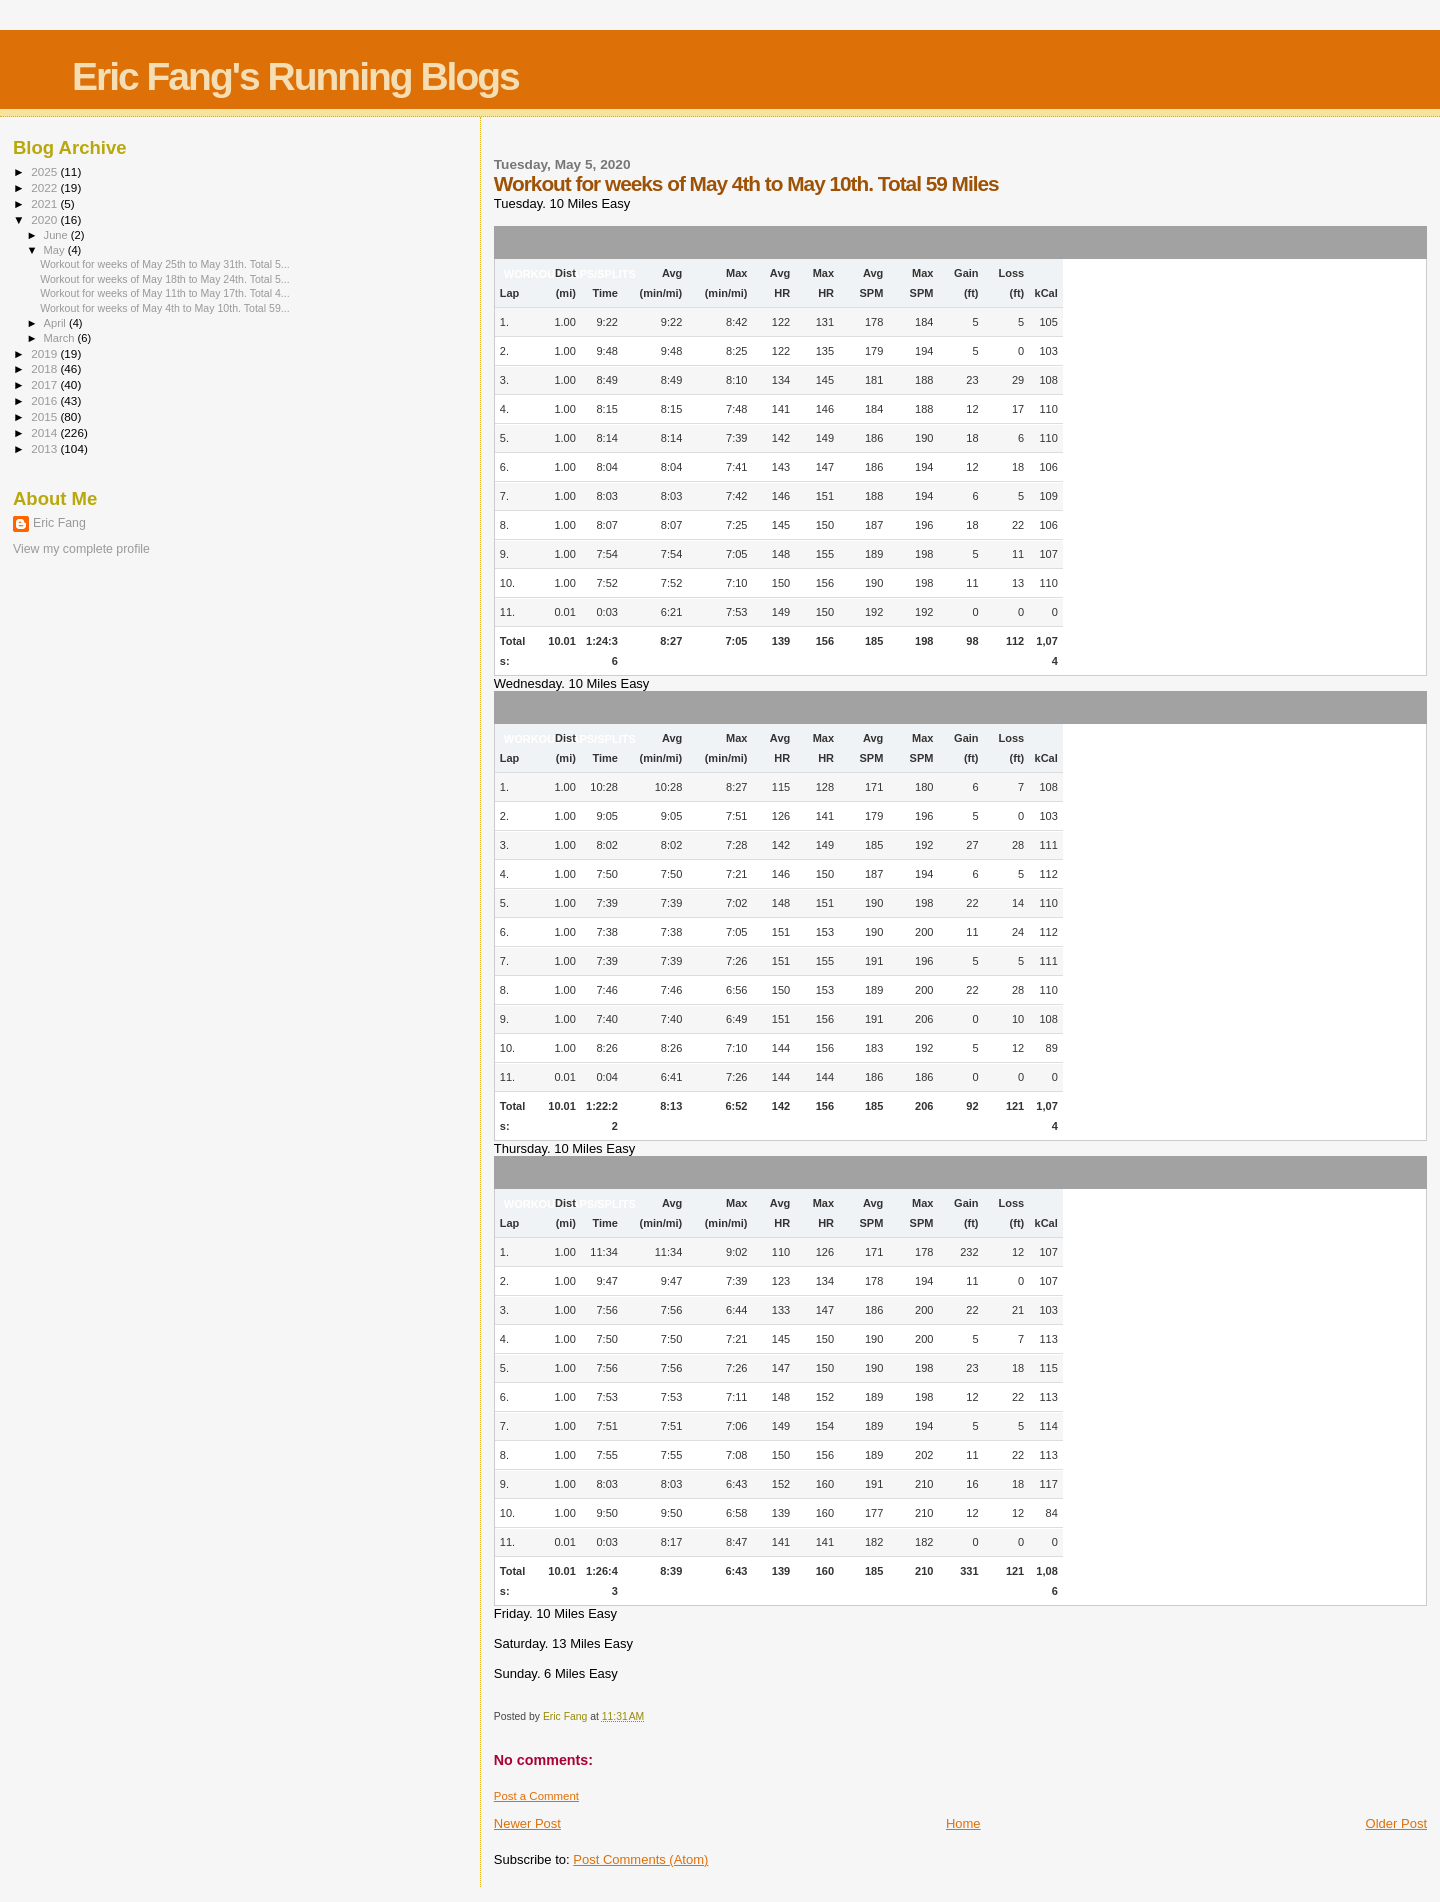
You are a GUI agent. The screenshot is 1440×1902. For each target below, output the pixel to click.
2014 (45, 432)
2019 (45, 353)
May (56, 250)
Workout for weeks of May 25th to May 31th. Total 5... (165, 264)
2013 (45, 448)
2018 (45, 368)
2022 (45, 187)
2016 (45, 400)
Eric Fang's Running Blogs (295, 76)
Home (963, 1823)
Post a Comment (536, 1796)
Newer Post (527, 1823)
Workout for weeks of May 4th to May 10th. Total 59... (165, 308)
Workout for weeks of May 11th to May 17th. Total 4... (165, 293)
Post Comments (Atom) (640, 1859)
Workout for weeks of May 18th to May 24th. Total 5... (165, 279)
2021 (45, 203)
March (61, 338)
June (57, 235)
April (56, 323)
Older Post (1396, 1823)
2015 (45, 416)
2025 (45, 171)
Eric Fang (59, 523)
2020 (45, 219)
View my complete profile (81, 549)
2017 (45, 384)
